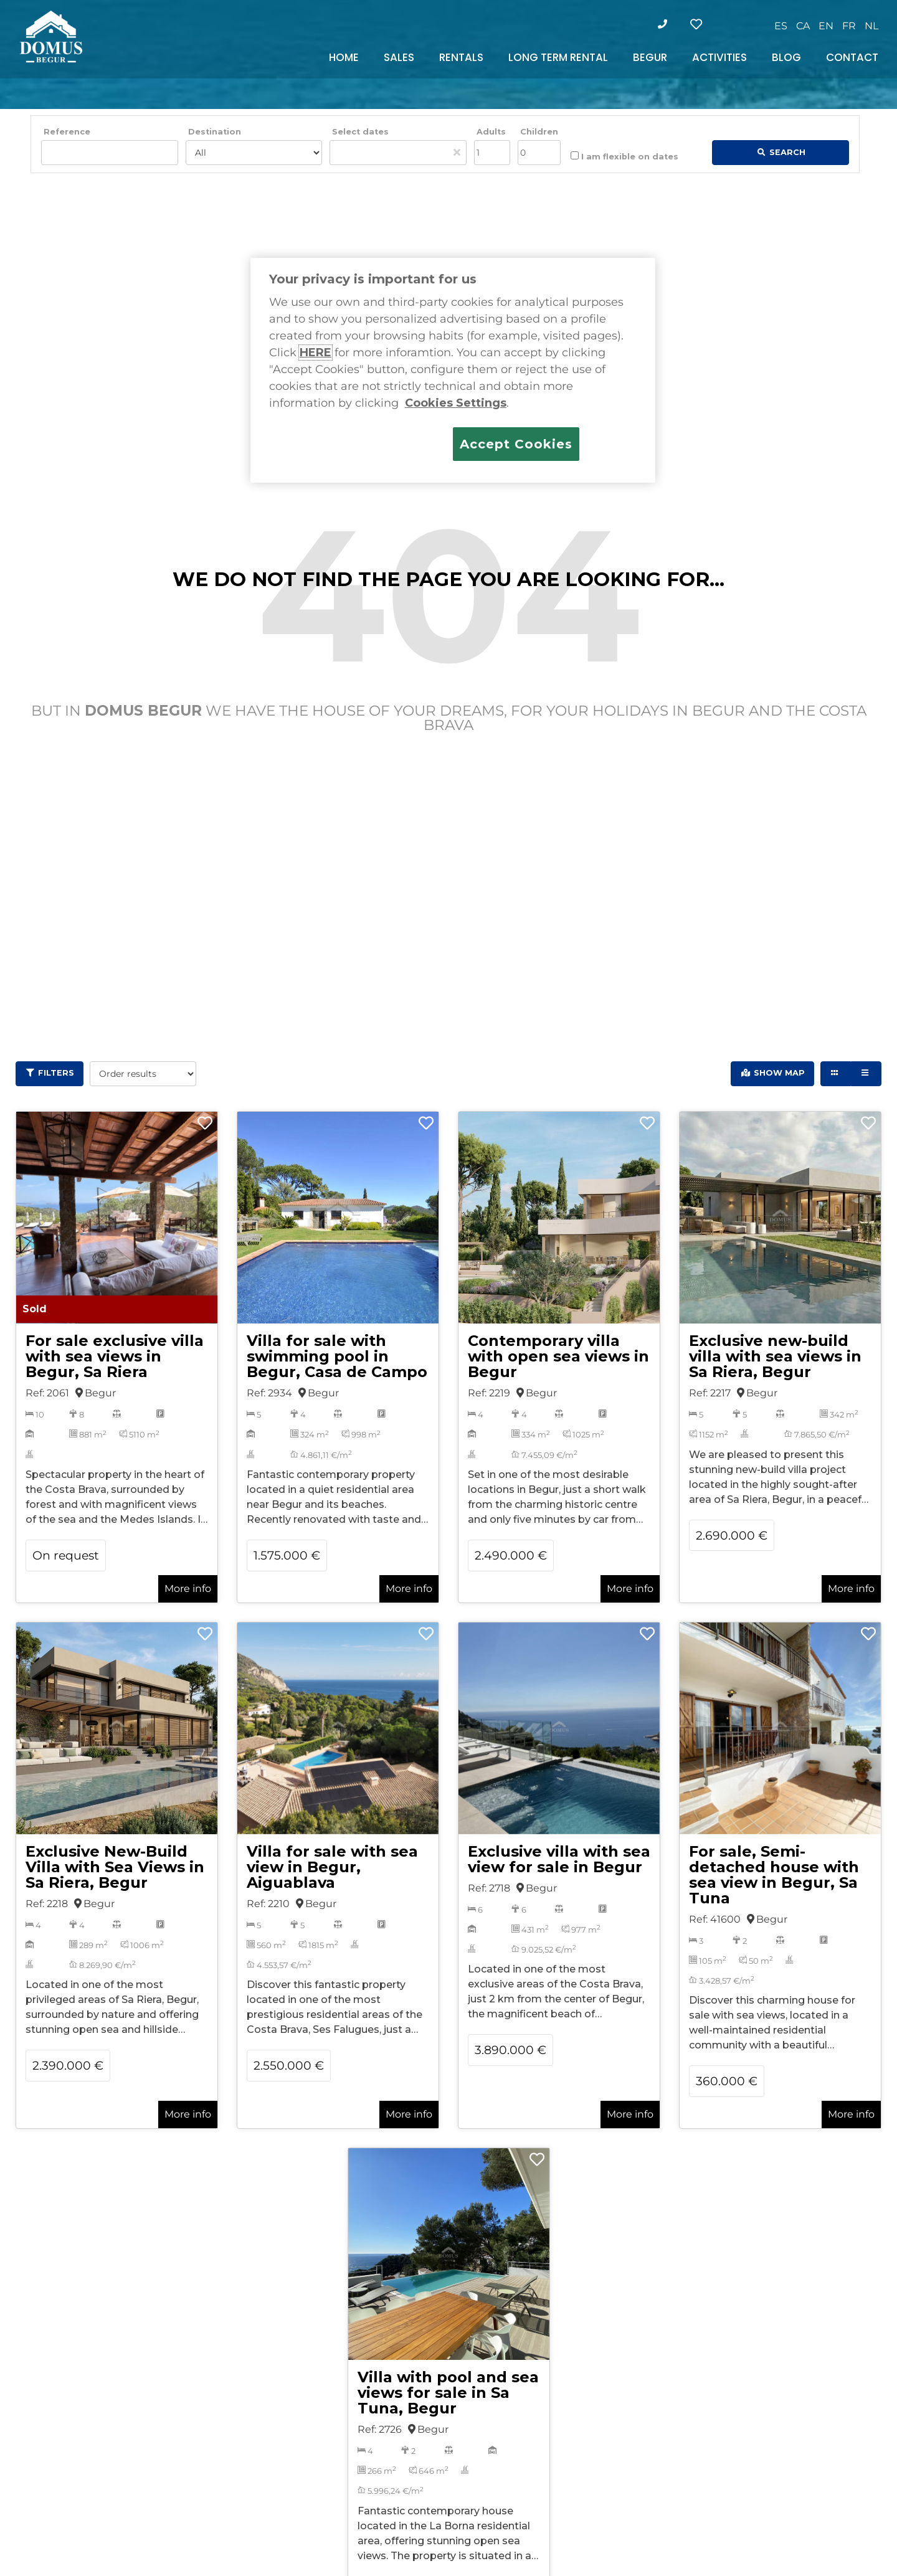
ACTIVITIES (719, 57)
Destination (214, 131)
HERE (315, 352)
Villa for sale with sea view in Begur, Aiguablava (332, 1867)
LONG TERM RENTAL (558, 57)
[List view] (866, 1073)
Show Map (779, 1072)
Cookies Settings (455, 403)
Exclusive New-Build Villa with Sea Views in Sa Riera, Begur (115, 1867)
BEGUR (650, 57)
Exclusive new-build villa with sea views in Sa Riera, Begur (775, 1356)
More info (187, 1588)
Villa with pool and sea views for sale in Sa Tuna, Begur (448, 2392)
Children (539, 131)
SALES (399, 57)
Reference (67, 131)
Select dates (360, 131)
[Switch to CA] (803, 26)
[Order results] (143, 1073)
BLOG (786, 57)
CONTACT (852, 57)
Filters (56, 1072)
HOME (344, 57)
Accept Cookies (516, 444)
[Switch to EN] (826, 26)
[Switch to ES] (781, 26)
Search (787, 152)
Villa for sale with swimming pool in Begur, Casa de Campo (337, 1356)
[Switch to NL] (871, 26)
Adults (491, 131)
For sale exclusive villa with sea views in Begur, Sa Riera (115, 1356)
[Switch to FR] (849, 26)
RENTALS (461, 57)
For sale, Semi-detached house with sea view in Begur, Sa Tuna (774, 1874)
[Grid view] (835, 1073)
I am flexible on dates (624, 156)
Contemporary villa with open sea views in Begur (558, 1356)
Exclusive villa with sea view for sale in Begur (559, 1859)
